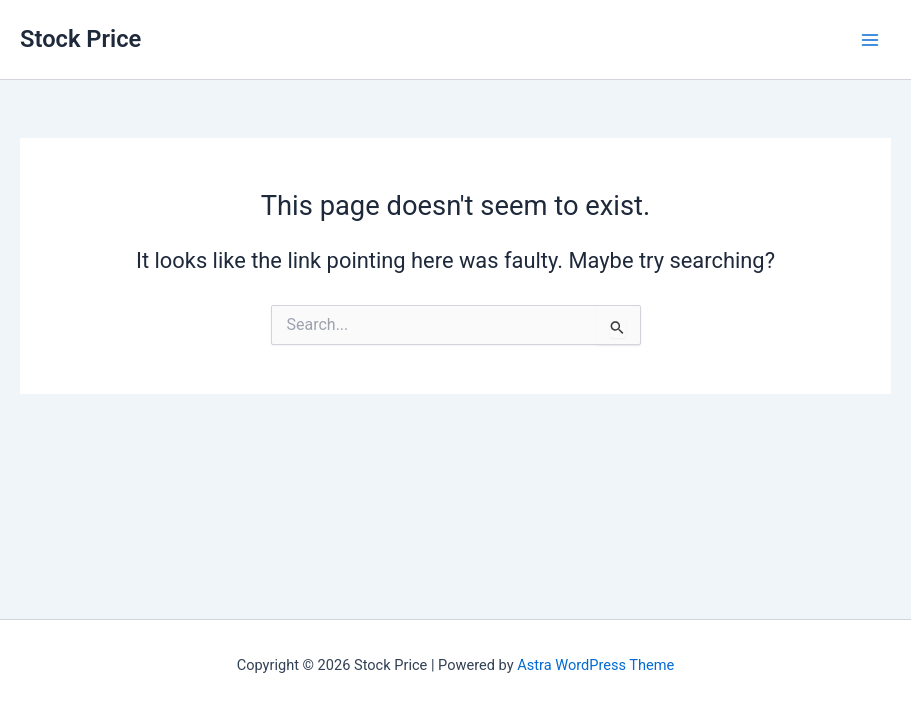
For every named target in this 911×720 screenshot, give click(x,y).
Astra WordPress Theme (595, 665)
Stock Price (80, 39)
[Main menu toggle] (870, 40)
